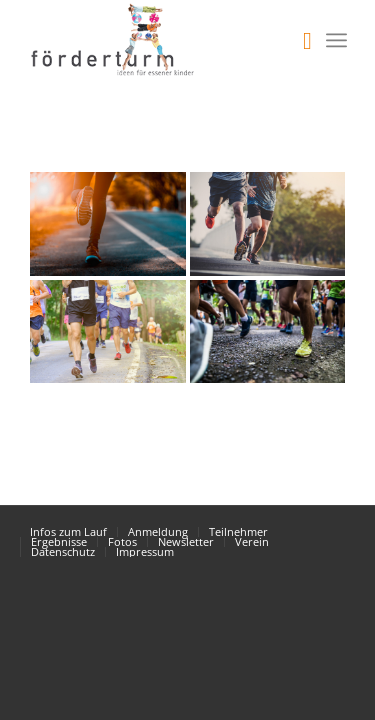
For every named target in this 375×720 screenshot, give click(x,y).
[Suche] (297, 40)
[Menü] (336, 40)
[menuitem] (297, 40)
